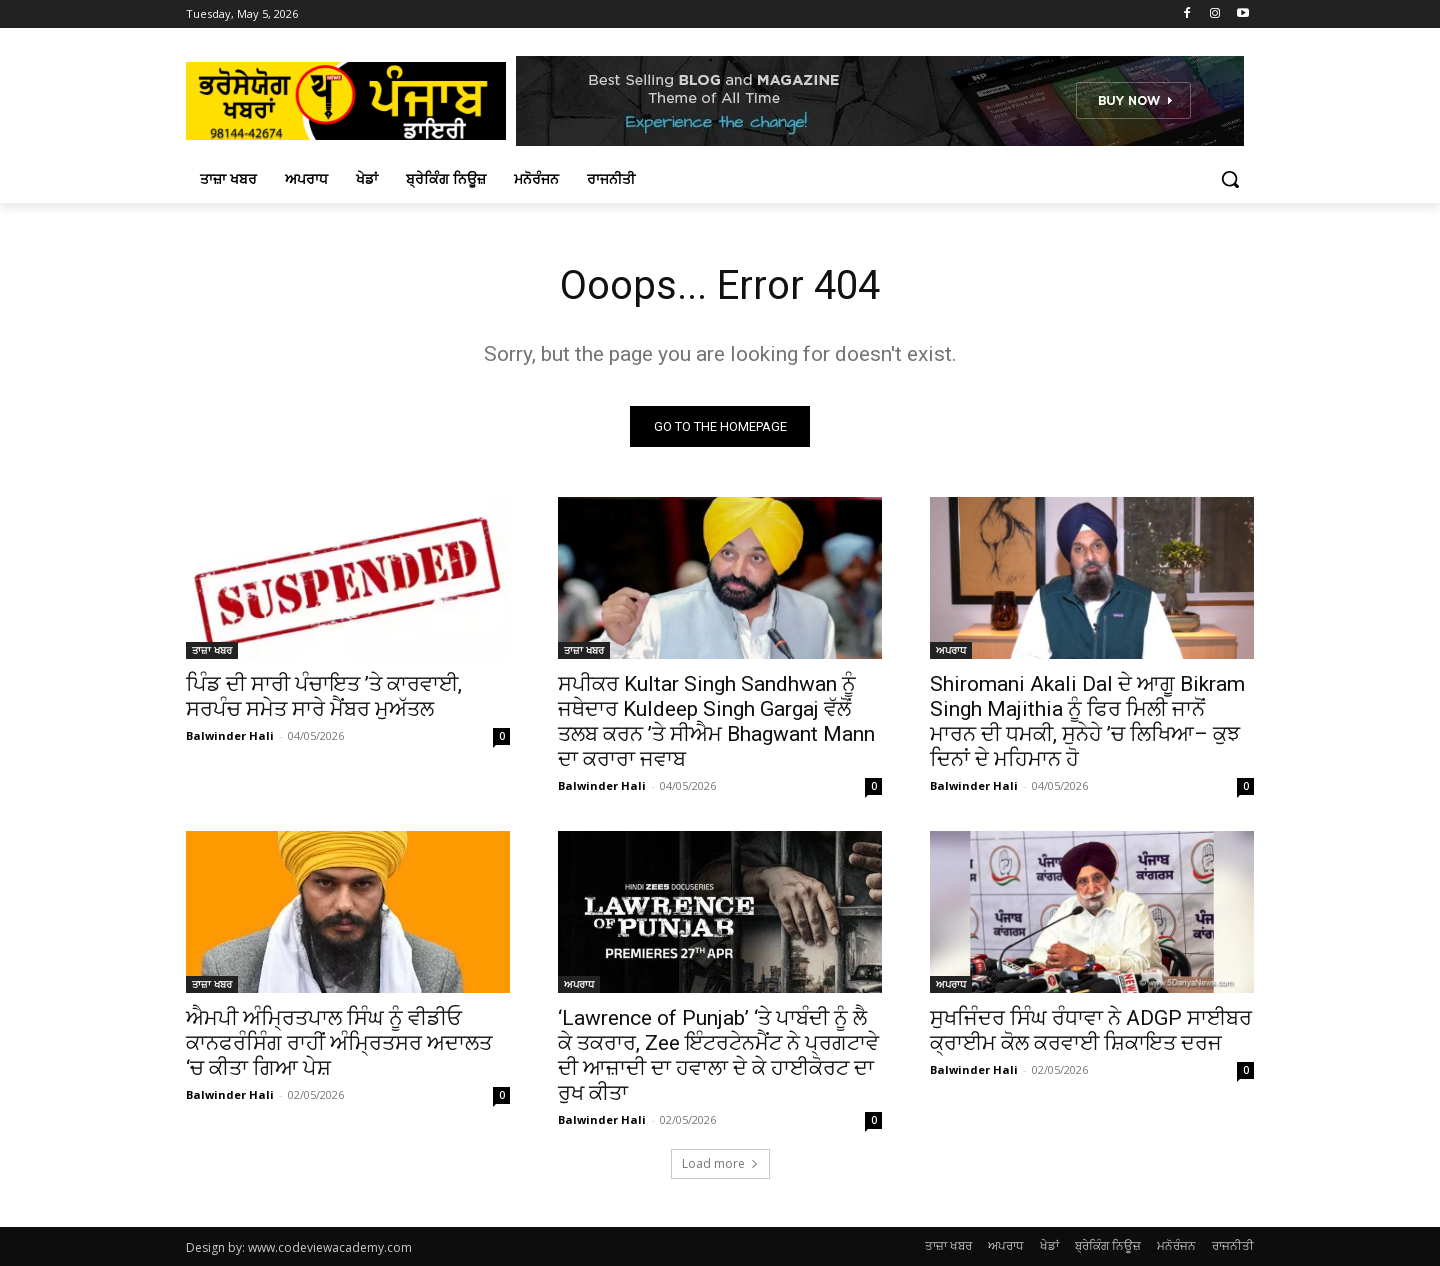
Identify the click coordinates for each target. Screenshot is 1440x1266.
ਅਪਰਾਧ (951, 650)
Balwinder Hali (230, 735)
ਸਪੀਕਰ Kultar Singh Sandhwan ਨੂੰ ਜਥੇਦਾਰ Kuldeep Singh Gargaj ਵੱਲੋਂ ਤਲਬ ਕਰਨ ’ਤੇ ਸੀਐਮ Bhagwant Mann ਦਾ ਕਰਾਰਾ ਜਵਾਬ (716, 721)
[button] (1230, 179)
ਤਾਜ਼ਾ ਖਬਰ (212, 650)
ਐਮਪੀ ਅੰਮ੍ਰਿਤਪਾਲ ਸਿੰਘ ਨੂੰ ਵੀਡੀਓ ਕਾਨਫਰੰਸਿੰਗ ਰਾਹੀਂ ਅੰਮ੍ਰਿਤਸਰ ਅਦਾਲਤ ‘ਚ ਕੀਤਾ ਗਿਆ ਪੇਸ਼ (339, 1043)
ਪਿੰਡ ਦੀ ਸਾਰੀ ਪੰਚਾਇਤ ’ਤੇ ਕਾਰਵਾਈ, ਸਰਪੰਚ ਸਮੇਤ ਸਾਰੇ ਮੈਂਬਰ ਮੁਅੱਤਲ (324, 696)
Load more (720, 1163)
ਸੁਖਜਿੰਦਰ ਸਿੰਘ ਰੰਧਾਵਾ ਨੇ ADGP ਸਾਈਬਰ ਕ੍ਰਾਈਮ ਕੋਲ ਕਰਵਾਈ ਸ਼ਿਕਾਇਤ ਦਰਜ (1091, 1030)
